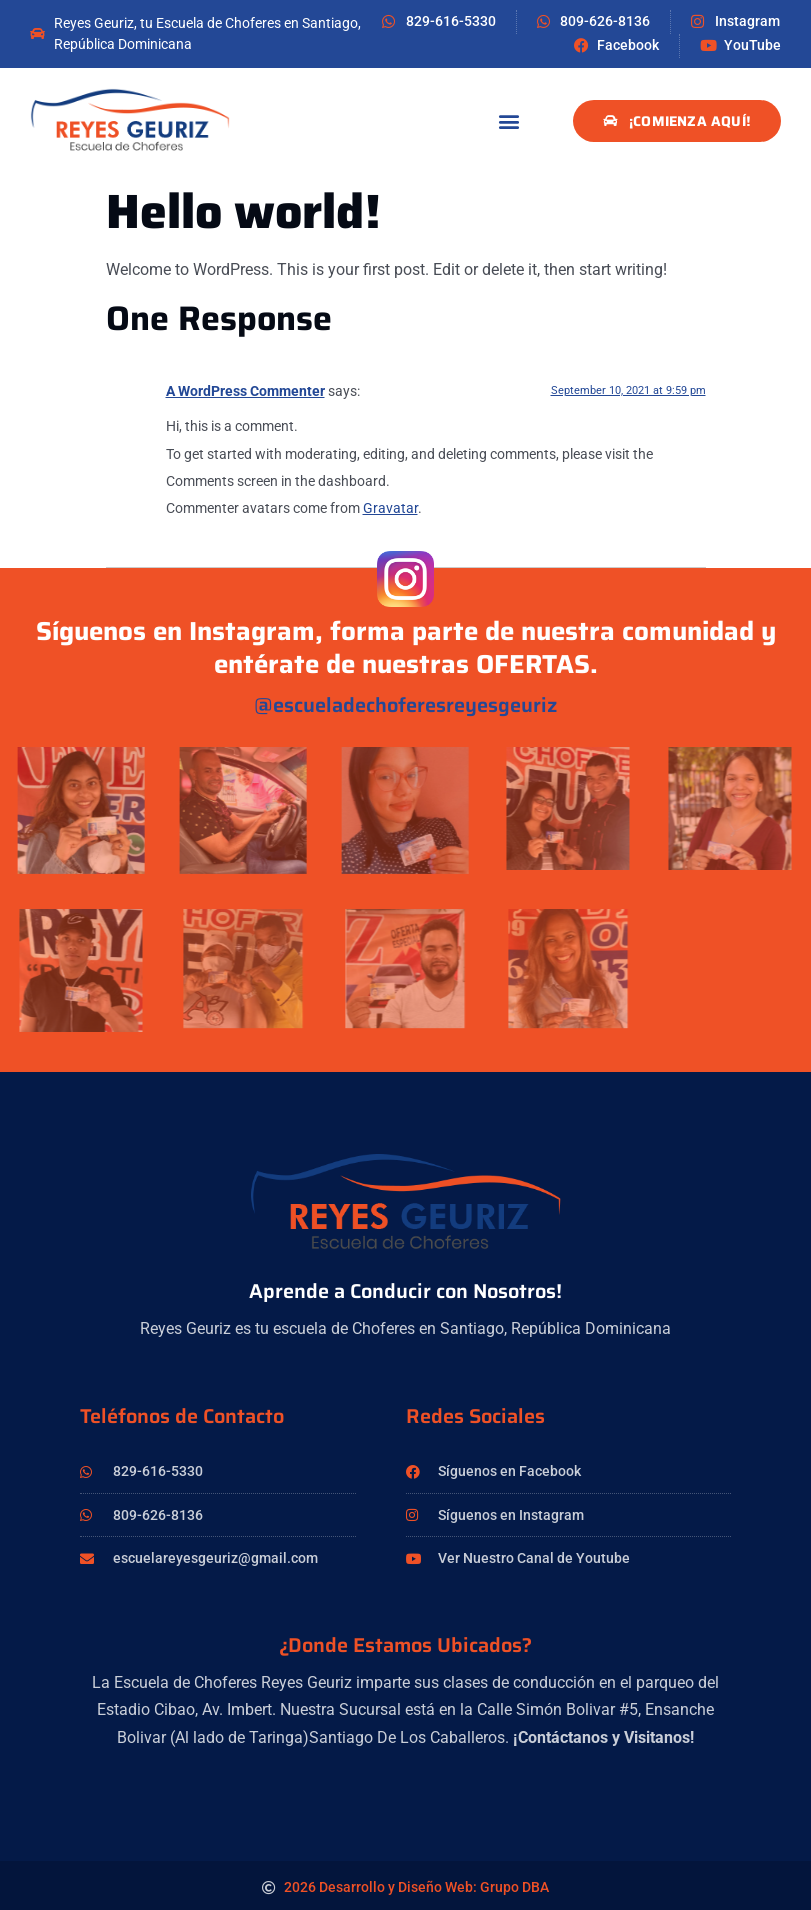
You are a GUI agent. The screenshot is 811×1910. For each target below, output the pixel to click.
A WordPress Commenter (245, 391)
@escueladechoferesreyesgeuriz (405, 705)
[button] (509, 121)
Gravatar (390, 508)
